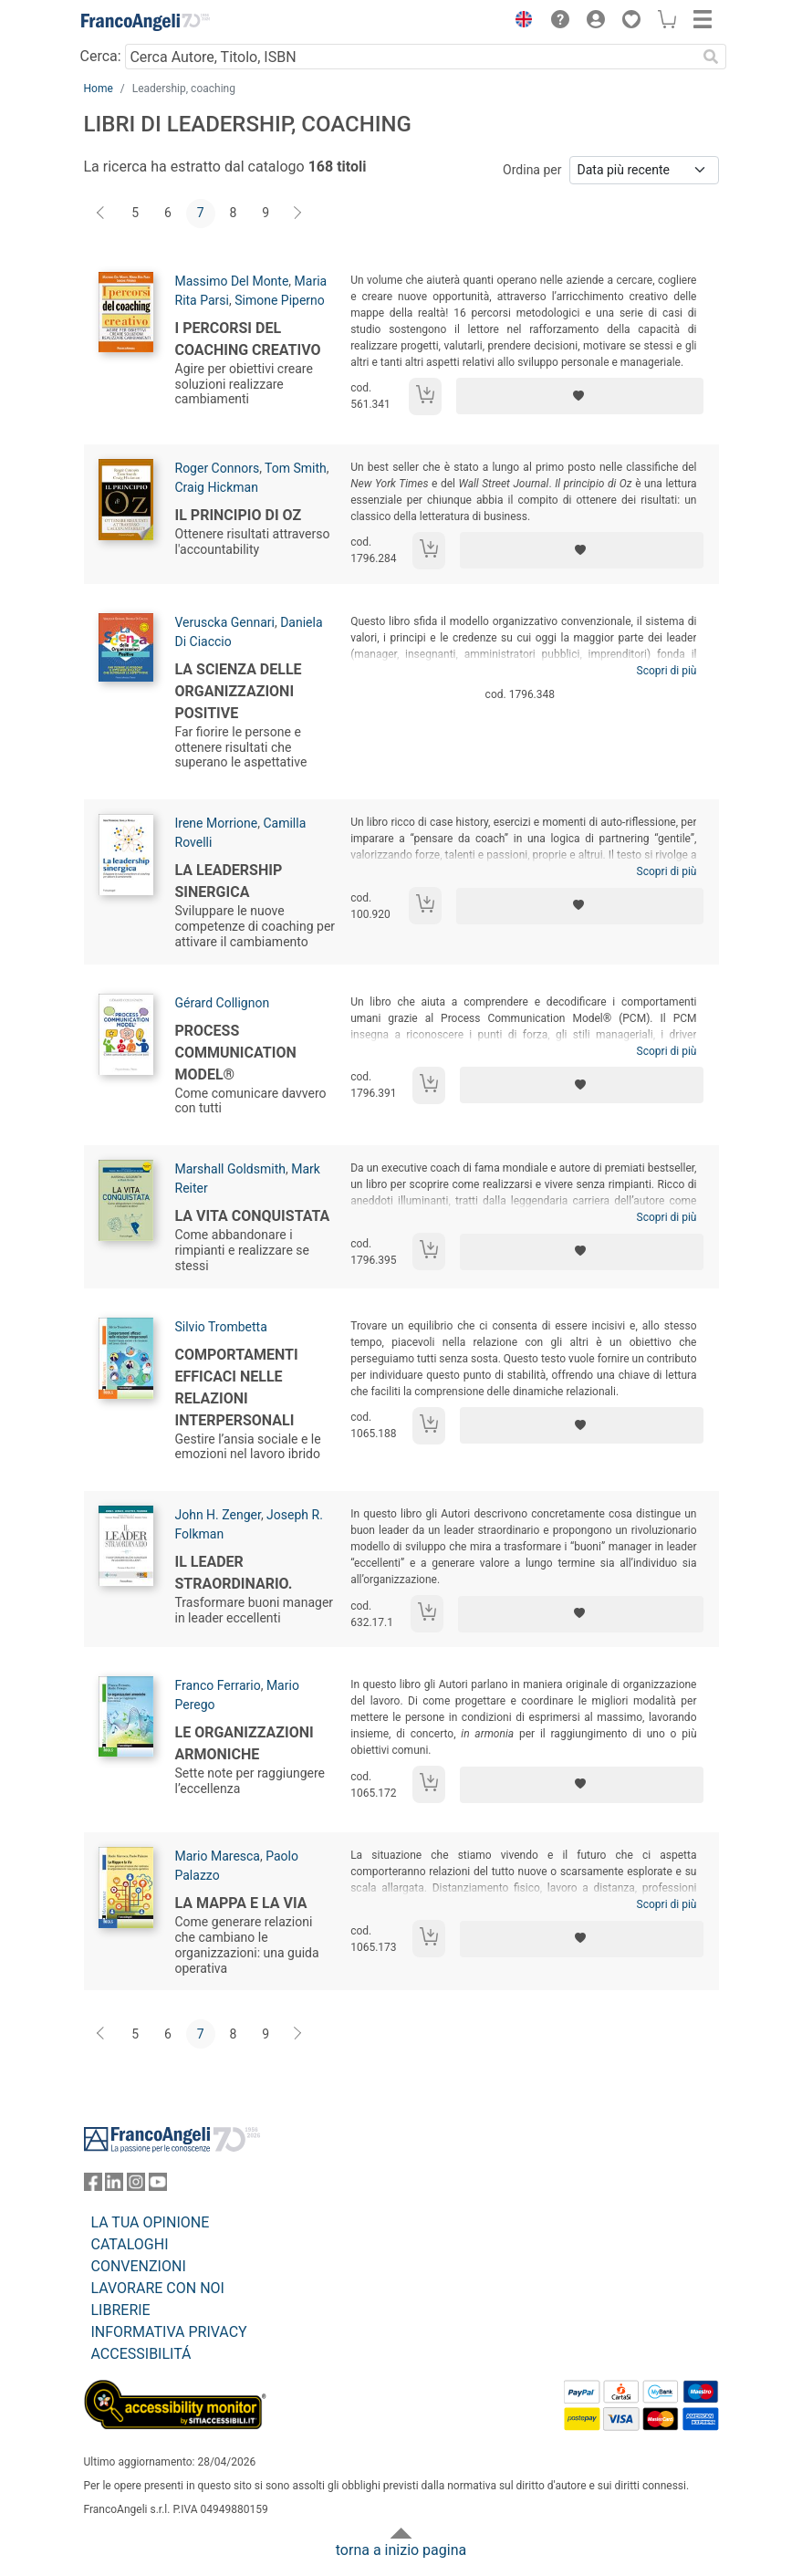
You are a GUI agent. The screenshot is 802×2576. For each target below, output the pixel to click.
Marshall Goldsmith (230, 1169)
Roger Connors (217, 468)
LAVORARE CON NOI (157, 2288)
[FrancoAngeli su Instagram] (136, 2186)
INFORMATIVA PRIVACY (169, 2332)
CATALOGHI (130, 2244)
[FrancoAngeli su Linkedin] (114, 2186)
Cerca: (100, 56)
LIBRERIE (121, 2310)
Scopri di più (667, 670)
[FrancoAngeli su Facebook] (93, 2186)
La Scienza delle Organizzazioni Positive (238, 691)
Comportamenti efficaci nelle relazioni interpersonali (236, 1387)
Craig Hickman (216, 487)
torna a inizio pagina (401, 2550)
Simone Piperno (279, 300)
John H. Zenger (218, 1514)
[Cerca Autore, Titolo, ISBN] (411, 56)
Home (98, 88)
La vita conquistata (252, 1216)
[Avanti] (298, 213)
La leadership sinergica (229, 881)
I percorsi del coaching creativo (248, 339)
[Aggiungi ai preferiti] (580, 396)
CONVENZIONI (138, 2266)
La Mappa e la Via (241, 1903)
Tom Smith (296, 468)
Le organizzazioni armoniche (244, 1743)
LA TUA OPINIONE (150, 2222)
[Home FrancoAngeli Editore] (145, 22)
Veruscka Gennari (225, 622)
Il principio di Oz (238, 515)
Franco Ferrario (218, 1685)
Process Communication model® (236, 1052)
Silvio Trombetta (221, 1326)
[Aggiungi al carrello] (425, 396)
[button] (520, 22)
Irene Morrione (216, 823)
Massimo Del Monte (232, 281)
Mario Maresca (218, 1856)
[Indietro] (102, 213)
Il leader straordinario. (234, 1572)
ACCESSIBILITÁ (141, 2353)
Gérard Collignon (222, 1003)
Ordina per (532, 169)
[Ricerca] (711, 56)
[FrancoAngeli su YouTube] (158, 2186)
